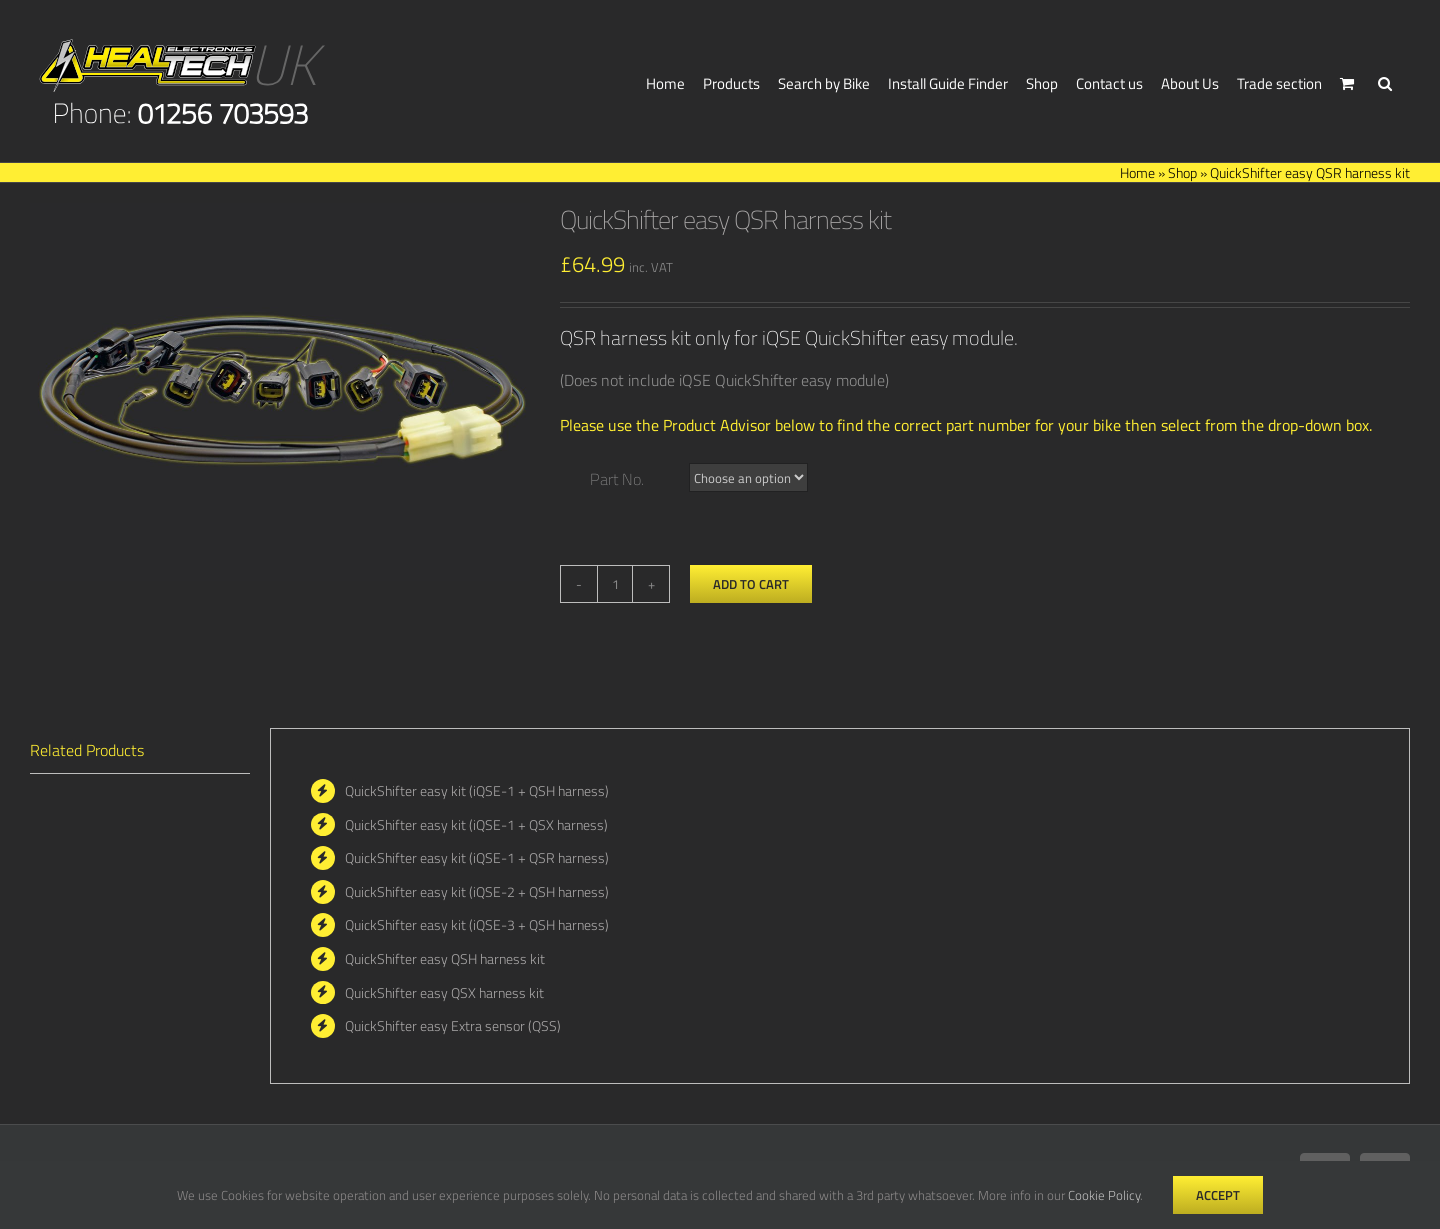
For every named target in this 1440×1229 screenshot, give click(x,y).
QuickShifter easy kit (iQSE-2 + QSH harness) (477, 891)
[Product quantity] (615, 584)
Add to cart (751, 584)
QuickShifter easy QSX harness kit (444, 992)
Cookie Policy (1104, 1195)
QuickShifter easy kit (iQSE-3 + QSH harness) (477, 924)
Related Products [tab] (87, 750)
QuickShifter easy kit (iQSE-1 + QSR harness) (477, 857)
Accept (1218, 1195)
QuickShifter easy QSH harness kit (445, 958)
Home (1137, 172)
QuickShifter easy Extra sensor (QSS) (453, 1025)
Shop (1182, 172)
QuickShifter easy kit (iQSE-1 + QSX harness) (476, 824)
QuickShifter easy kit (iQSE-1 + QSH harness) (477, 790)
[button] (1385, 81)
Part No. (617, 479)
